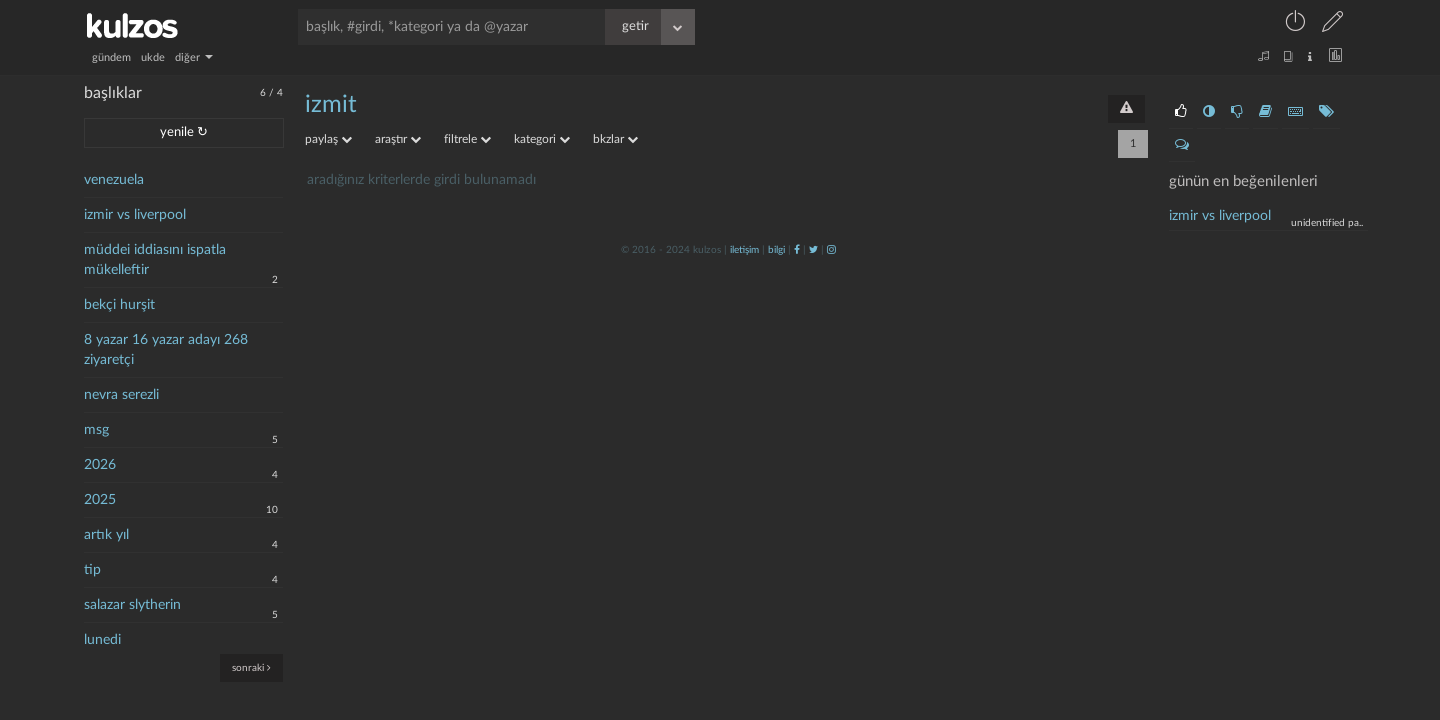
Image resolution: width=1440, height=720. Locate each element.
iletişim (744, 250)
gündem (111, 57)
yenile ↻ (184, 132)
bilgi (776, 250)
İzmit (331, 105)
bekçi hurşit (119, 305)
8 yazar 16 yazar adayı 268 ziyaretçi (166, 350)
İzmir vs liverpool (1220, 216)
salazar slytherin (132, 605)
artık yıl (106, 535)
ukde (153, 57)
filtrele (467, 139)
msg (96, 430)
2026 (100, 465)
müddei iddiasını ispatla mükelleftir (155, 260)
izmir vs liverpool (135, 215)
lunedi (102, 640)
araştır (398, 139)
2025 (100, 500)
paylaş (328, 139)
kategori (542, 139)
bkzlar (615, 139)
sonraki (251, 667)
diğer (194, 57)
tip (92, 570)
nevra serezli (121, 395)
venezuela (114, 180)
